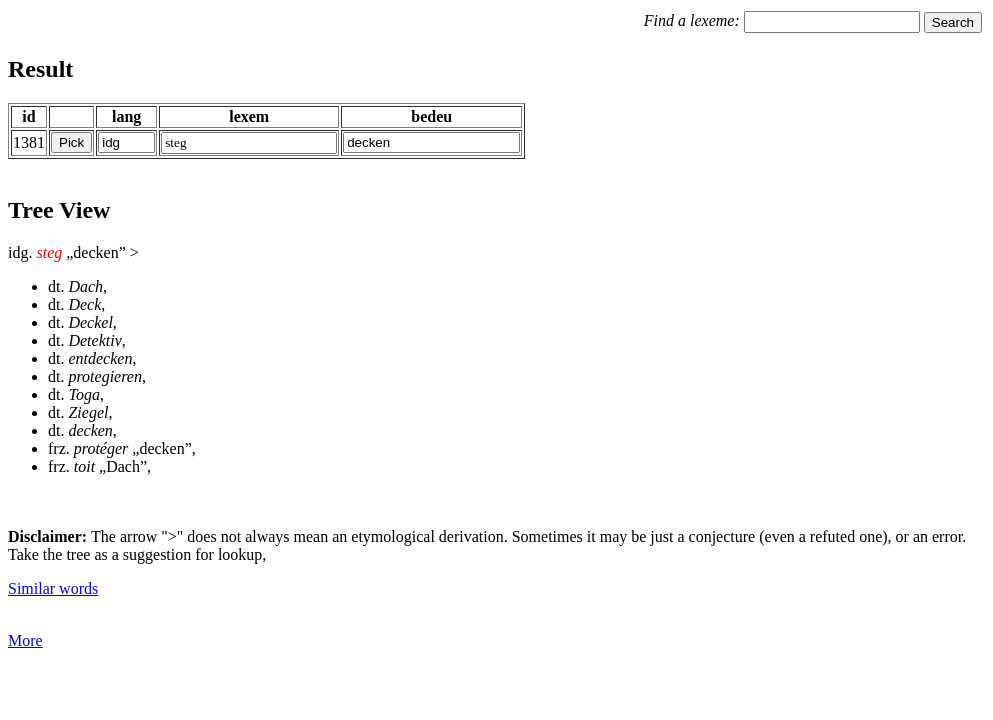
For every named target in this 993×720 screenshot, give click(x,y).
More (25, 640)
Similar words (53, 588)
